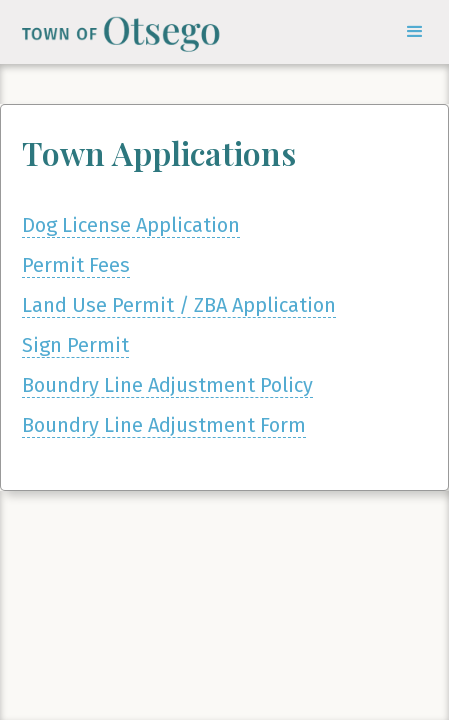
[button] (415, 32)
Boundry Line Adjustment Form (164, 425)
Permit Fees (76, 265)
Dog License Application (131, 225)
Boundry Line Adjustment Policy (167, 385)
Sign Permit (75, 345)
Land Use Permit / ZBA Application (179, 305)
